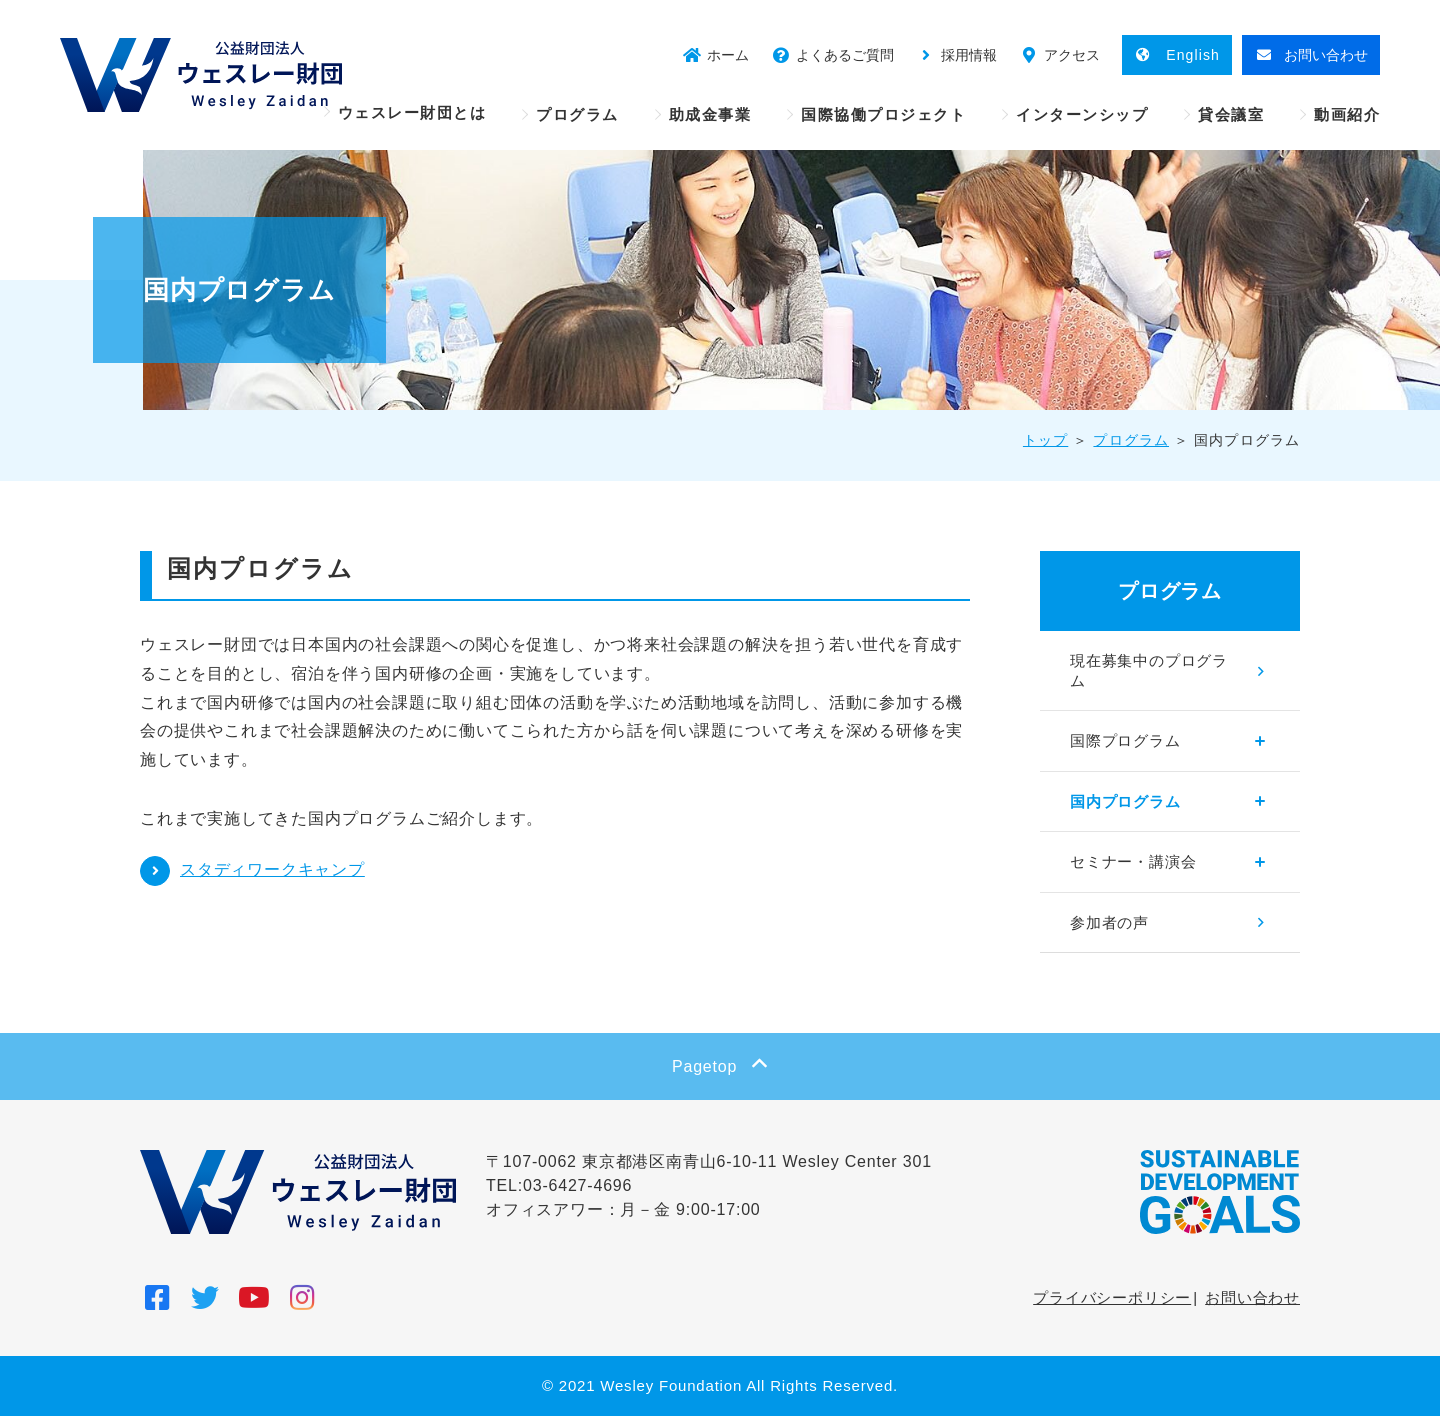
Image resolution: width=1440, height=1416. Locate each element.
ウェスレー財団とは (412, 112)
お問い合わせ (1252, 1297)
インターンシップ (1082, 114)
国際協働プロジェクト (883, 114)
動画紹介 (1347, 114)
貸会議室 (1231, 114)
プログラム (577, 114)
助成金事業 (710, 114)
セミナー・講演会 (1133, 861)
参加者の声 (1109, 922)
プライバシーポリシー (1112, 1297)
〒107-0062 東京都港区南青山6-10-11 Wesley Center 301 (709, 1161)
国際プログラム (1125, 740)
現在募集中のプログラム (1149, 670)
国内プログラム (1125, 801)
